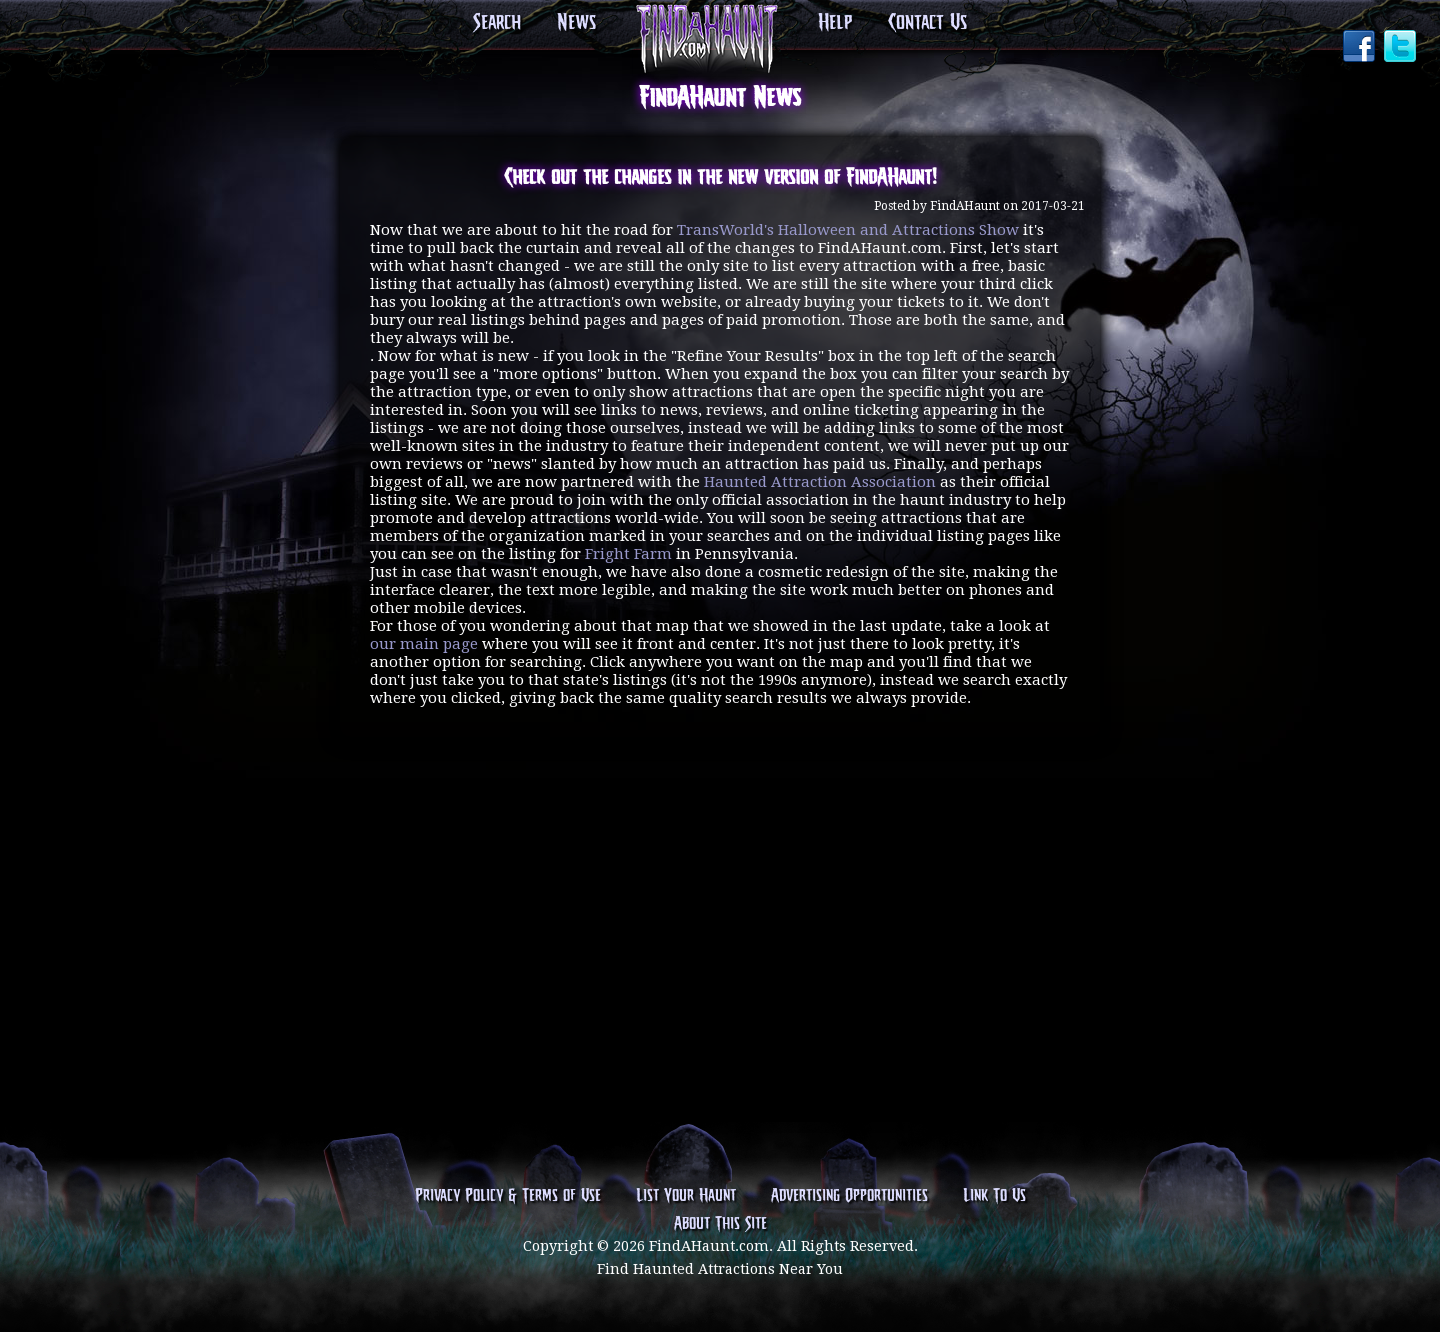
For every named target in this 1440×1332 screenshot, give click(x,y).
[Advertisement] (720, 832)
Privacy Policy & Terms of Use (508, 1196)
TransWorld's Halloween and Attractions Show (848, 230)
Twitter (1402, 48)
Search (497, 23)
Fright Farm (628, 554)
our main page (424, 644)
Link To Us (994, 1196)
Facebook (1361, 48)
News (576, 23)
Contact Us (927, 23)
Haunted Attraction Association (820, 482)
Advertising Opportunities (849, 1196)
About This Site (720, 1224)
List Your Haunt (686, 1196)
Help (835, 23)
